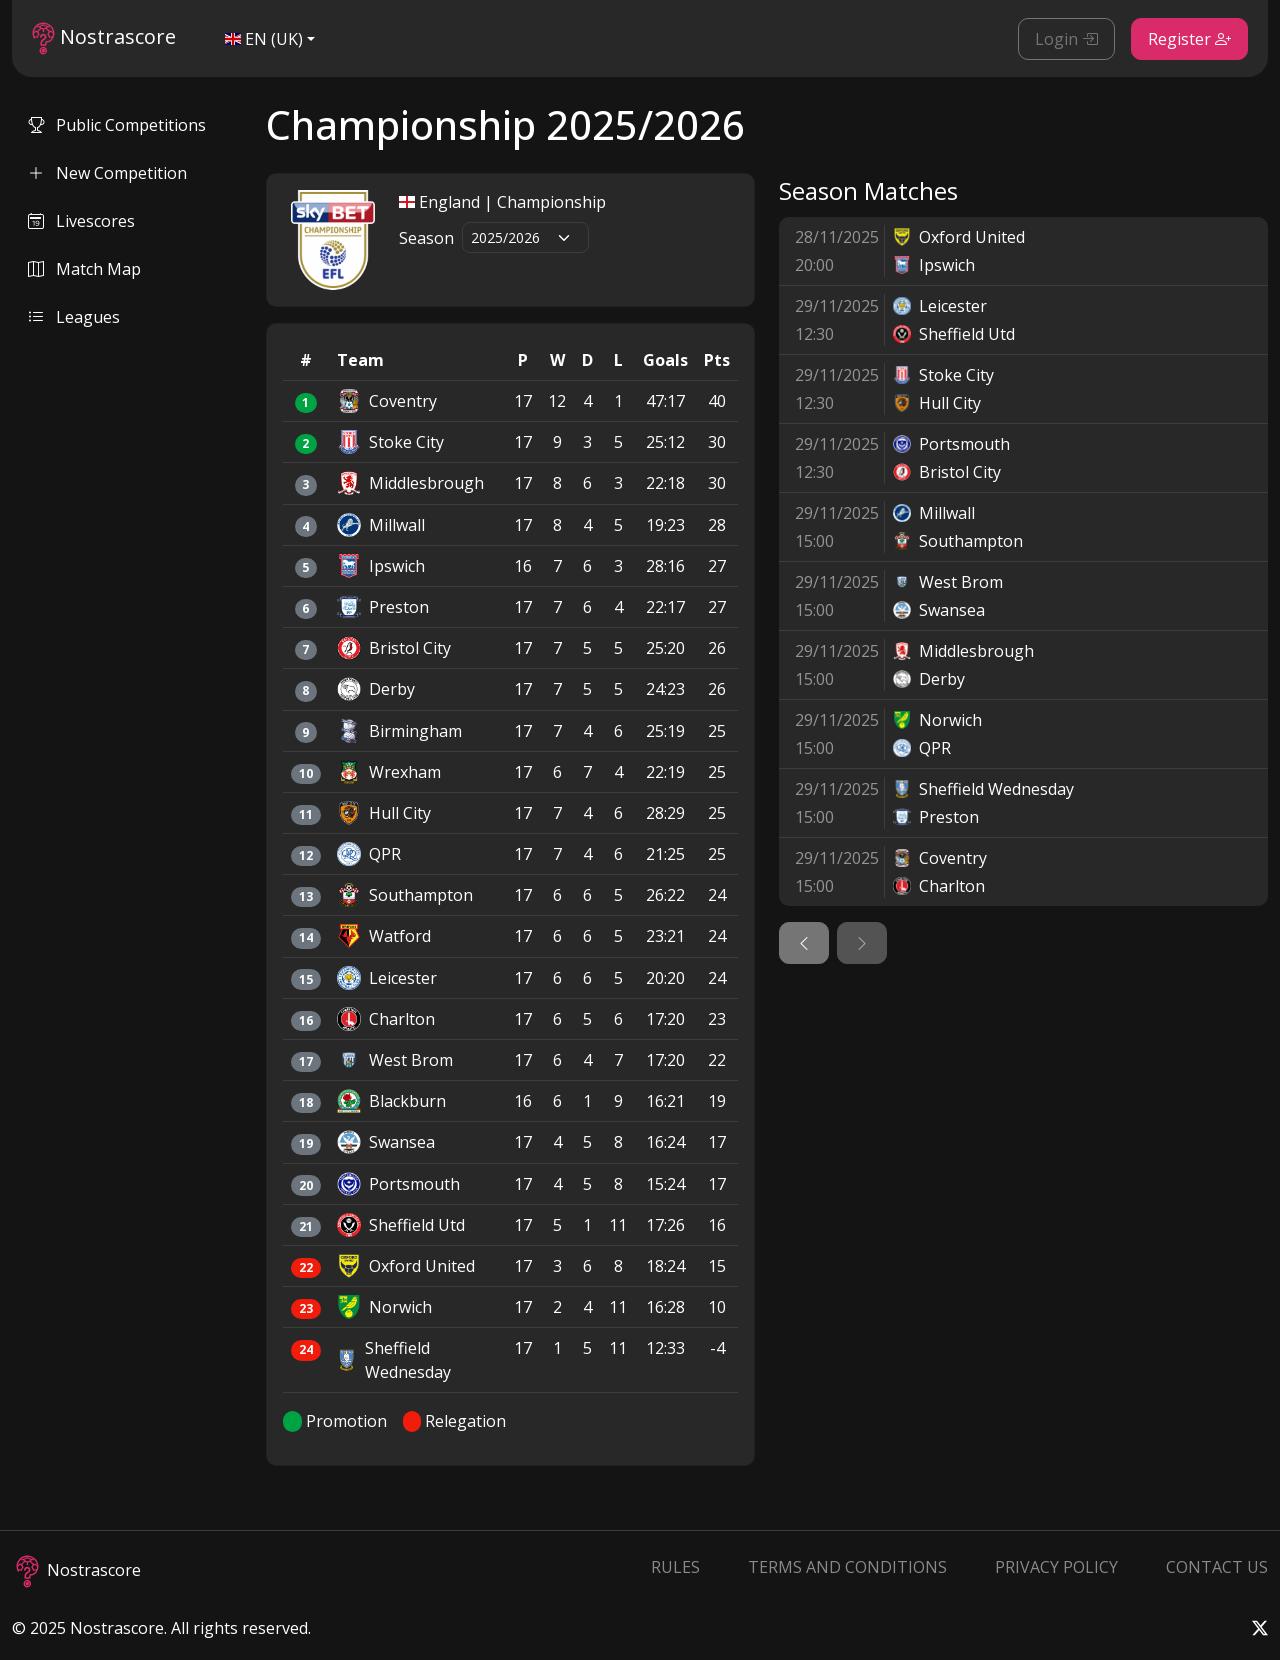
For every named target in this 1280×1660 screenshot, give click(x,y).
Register (1189, 39)
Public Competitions (117, 125)
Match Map (84, 269)
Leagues (74, 317)
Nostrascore (104, 38)
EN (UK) (264, 39)
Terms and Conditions (847, 1567)
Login (1066, 39)
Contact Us (1217, 1567)
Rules (675, 1567)
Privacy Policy (1056, 1567)
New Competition (107, 173)
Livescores (81, 221)
